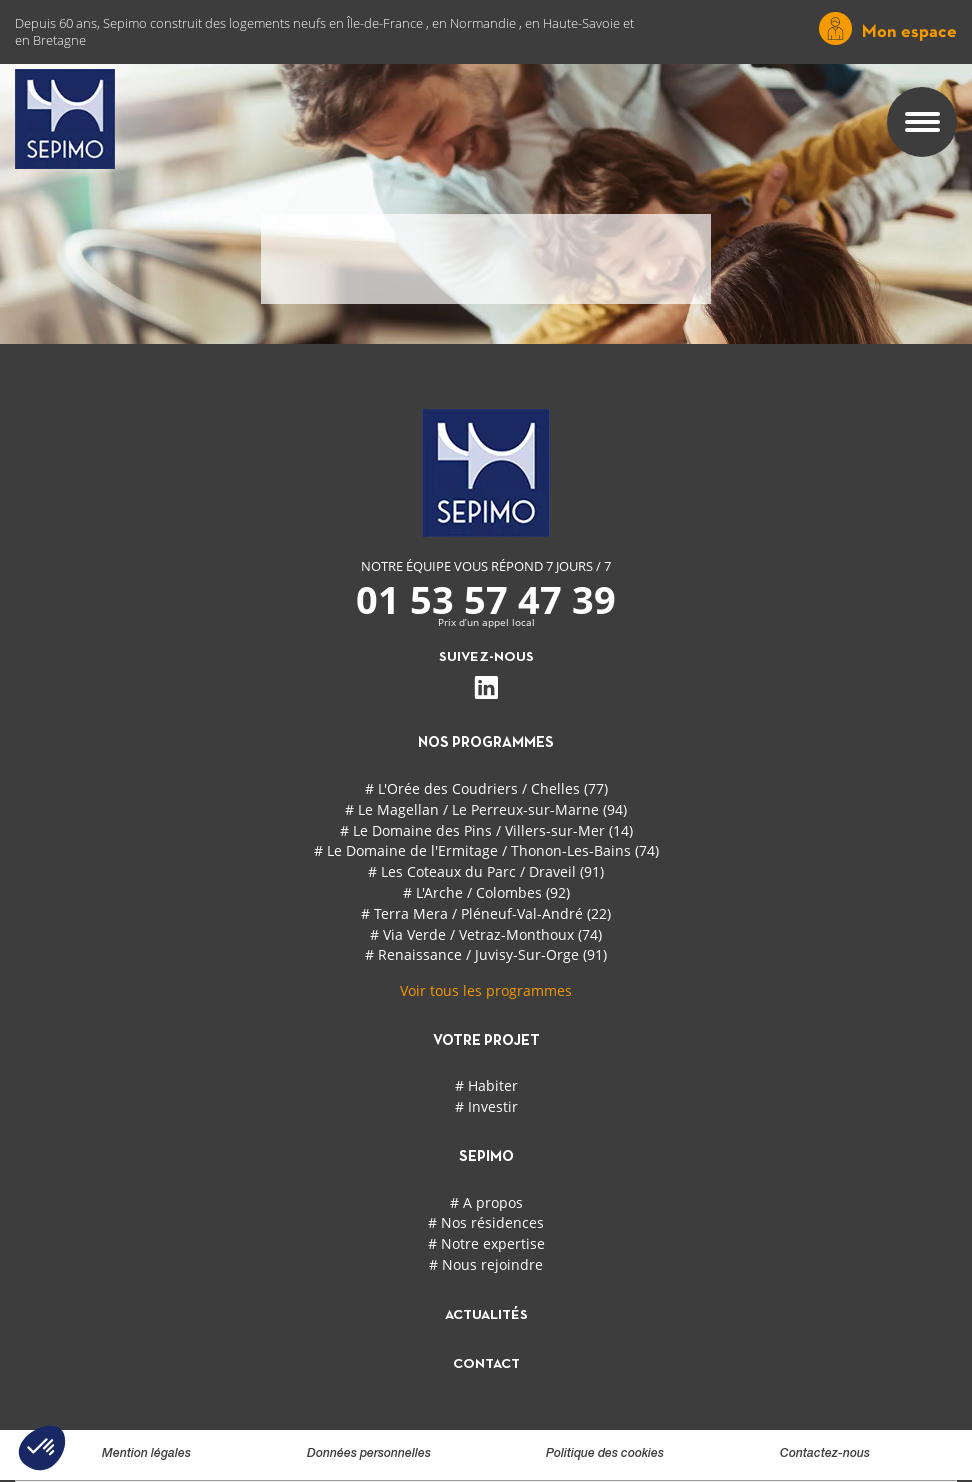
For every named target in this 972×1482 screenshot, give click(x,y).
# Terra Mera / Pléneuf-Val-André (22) (486, 913)
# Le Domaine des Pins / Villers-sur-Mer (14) (486, 830)
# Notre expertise (486, 1243)
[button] (42, 1448)
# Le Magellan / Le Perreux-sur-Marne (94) (486, 809)
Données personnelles (369, 1454)
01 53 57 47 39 (486, 599)
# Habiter (486, 1085)
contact (486, 1364)
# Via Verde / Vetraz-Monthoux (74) (486, 934)
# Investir (486, 1106)
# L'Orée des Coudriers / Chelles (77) (486, 788)
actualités (486, 1315)
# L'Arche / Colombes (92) (486, 892)
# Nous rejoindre (486, 1264)
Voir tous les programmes (486, 990)
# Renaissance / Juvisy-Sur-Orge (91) (486, 954)
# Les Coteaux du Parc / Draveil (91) (486, 871)
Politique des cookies (605, 1454)
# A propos (486, 1202)
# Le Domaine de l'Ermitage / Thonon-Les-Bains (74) (486, 850)
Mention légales (146, 1454)
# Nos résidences (486, 1222)
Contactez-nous (825, 1454)
